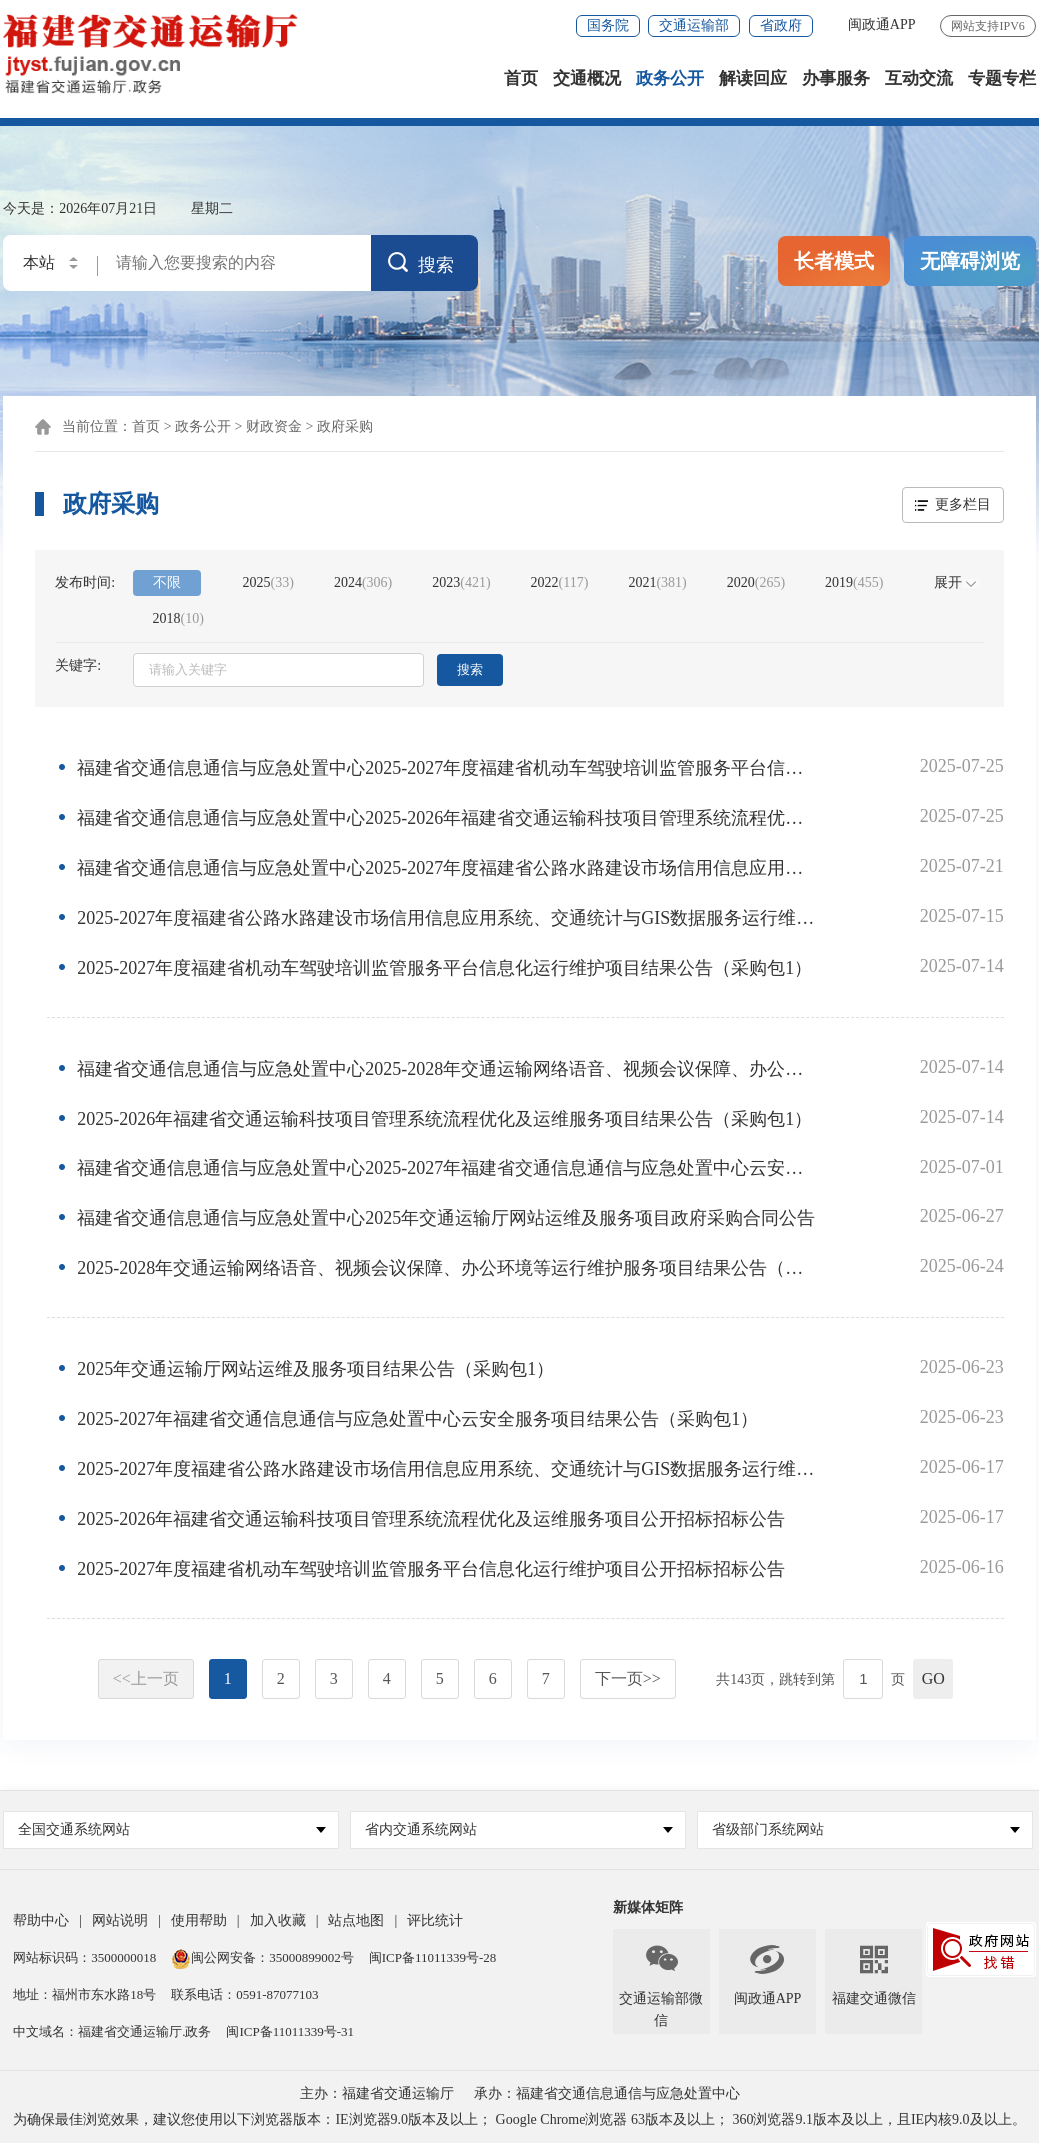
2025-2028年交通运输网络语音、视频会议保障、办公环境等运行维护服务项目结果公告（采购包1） (447, 1269)
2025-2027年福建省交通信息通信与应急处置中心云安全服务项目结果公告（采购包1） (417, 1420)
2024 (363, 583)
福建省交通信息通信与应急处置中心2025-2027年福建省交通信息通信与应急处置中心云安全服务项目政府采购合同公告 (447, 1169)
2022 (560, 583)
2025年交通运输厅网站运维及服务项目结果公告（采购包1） (315, 1370)
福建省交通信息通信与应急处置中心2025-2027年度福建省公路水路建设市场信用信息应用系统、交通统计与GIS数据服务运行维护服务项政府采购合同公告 (447, 869)
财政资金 (274, 427)
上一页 (146, 1678)
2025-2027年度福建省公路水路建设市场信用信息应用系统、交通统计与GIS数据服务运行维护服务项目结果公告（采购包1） (447, 919)
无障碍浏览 (970, 262)
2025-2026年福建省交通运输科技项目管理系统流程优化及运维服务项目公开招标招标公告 (431, 1519)
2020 (756, 583)
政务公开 (670, 79)
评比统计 (435, 1920)
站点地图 (356, 1920)
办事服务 (836, 79)
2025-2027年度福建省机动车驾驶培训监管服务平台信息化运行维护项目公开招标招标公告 (431, 1569)
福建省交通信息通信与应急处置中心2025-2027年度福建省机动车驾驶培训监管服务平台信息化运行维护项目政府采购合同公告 (447, 769)
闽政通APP (882, 24)
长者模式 (834, 262)
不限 (167, 583)
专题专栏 (1002, 79)
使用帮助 (199, 1920)
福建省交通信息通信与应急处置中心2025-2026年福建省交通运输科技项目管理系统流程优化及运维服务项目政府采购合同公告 (447, 819)
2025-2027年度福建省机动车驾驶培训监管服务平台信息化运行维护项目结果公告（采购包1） (444, 968)
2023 (461, 583)
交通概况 (587, 79)
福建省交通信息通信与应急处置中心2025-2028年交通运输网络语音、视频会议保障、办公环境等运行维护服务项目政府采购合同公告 (447, 1069)
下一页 (628, 1678)
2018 (178, 619)
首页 (521, 79)
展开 (948, 583)
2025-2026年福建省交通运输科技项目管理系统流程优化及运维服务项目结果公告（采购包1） (444, 1119)
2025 (268, 583)
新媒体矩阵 (648, 1907)
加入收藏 (278, 1920)
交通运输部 (694, 25)
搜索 (470, 670)
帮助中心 (41, 1920)
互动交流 (919, 79)
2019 (854, 583)
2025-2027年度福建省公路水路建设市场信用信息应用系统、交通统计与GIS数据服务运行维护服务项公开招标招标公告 (447, 1469)
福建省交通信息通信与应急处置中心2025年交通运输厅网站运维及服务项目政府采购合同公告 (446, 1219)
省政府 (781, 25)
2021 (657, 583)
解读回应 (753, 79)
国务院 (608, 25)
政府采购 (345, 427)
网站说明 (120, 1920)
